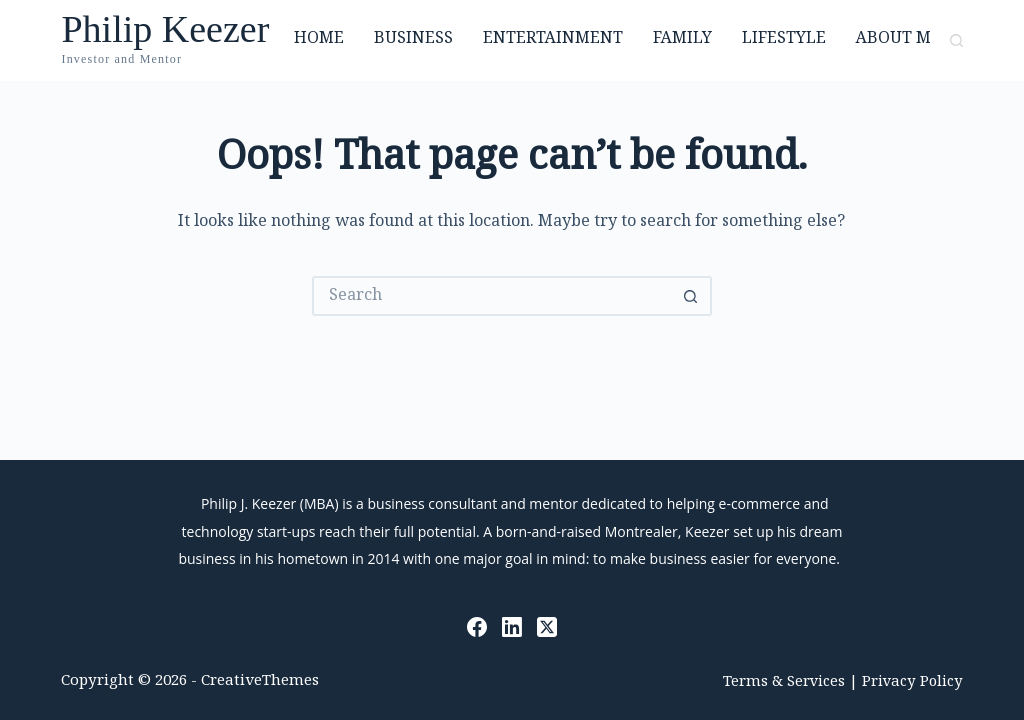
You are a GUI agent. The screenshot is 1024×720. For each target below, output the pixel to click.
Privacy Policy (912, 682)
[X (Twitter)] (547, 627)
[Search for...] (492, 296)
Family (682, 39)
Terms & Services (784, 682)
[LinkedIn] (512, 627)
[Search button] (692, 296)
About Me (898, 39)
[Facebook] (477, 627)
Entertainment (553, 39)
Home (319, 39)
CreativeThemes (260, 682)
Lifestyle (784, 39)
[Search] (956, 40)
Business (413, 39)
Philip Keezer (165, 29)
